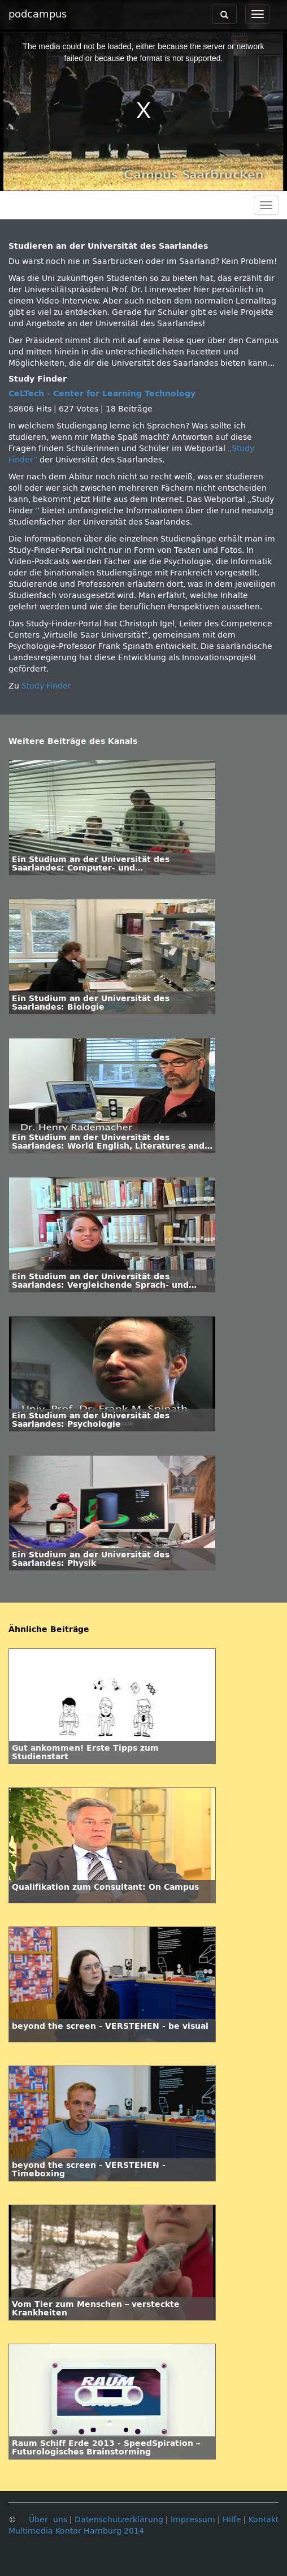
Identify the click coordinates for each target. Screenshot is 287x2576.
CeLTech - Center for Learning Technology (101, 394)
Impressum (193, 2520)
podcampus (37, 14)
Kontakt (264, 2520)
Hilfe (232, 2520)
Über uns (48, 2520)
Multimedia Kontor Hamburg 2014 (76, 2531)
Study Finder (46, 686)
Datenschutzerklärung (119, 2520)
